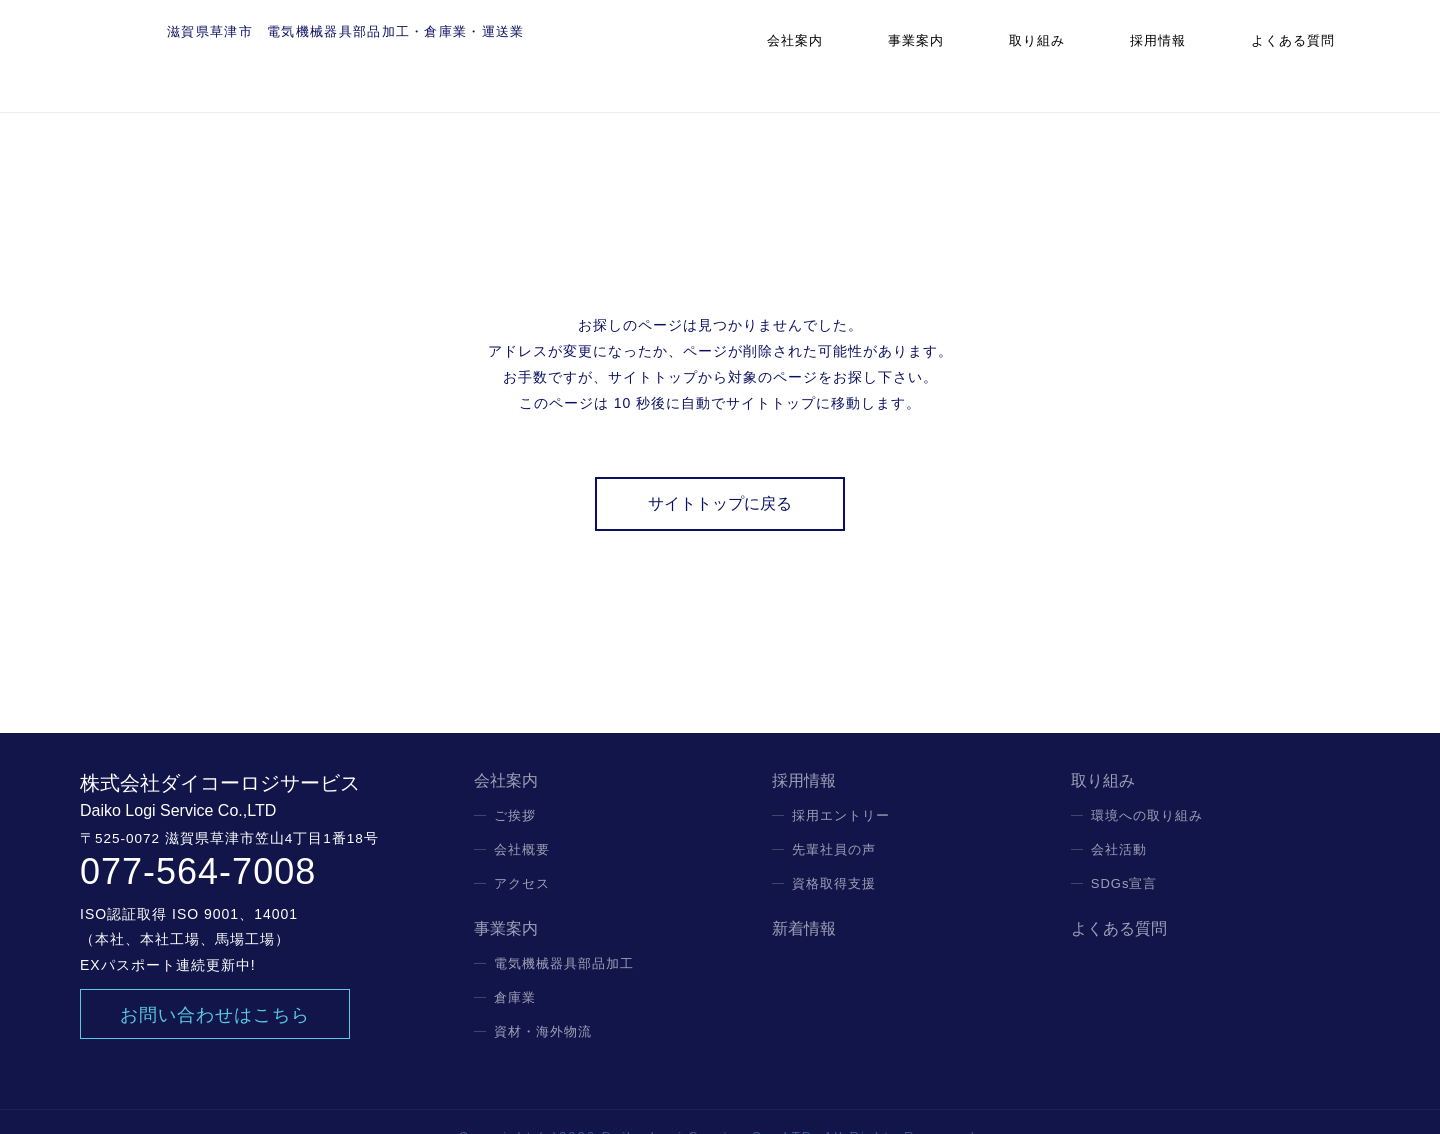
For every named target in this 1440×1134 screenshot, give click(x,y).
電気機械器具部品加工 (564, 933)
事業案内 (988, 54)
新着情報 (804, 899)
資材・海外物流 (543, 1001)
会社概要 (522, 819)
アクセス (522, 853)
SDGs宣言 (1124, 853)
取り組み (1089, 54)
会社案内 (888, 54)
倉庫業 (515, 967)
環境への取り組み (1147, 785)
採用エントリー (841, 785)
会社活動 (1119, 819)
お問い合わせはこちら (215, 985)
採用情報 (1189, 54)
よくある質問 (1307, 54)
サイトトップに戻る (720, 473)
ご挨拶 (515, 785)
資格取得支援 (834, 853)
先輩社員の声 (834, 819)
